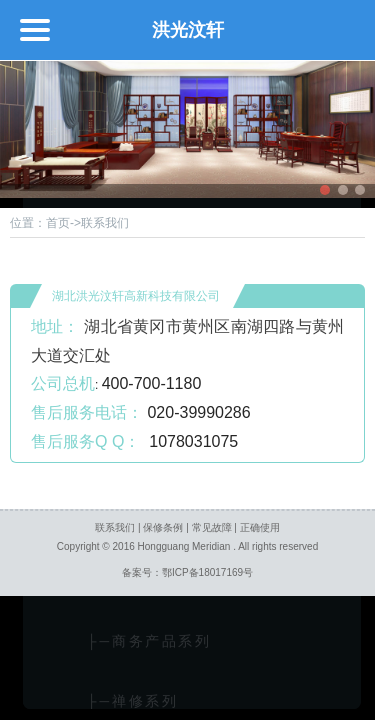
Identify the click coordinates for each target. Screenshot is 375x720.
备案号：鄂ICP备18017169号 (187, 572)
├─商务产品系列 (129, 642)
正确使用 (260, 527)
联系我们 (115, 527)
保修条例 (163, 527)
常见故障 (212, 527)
